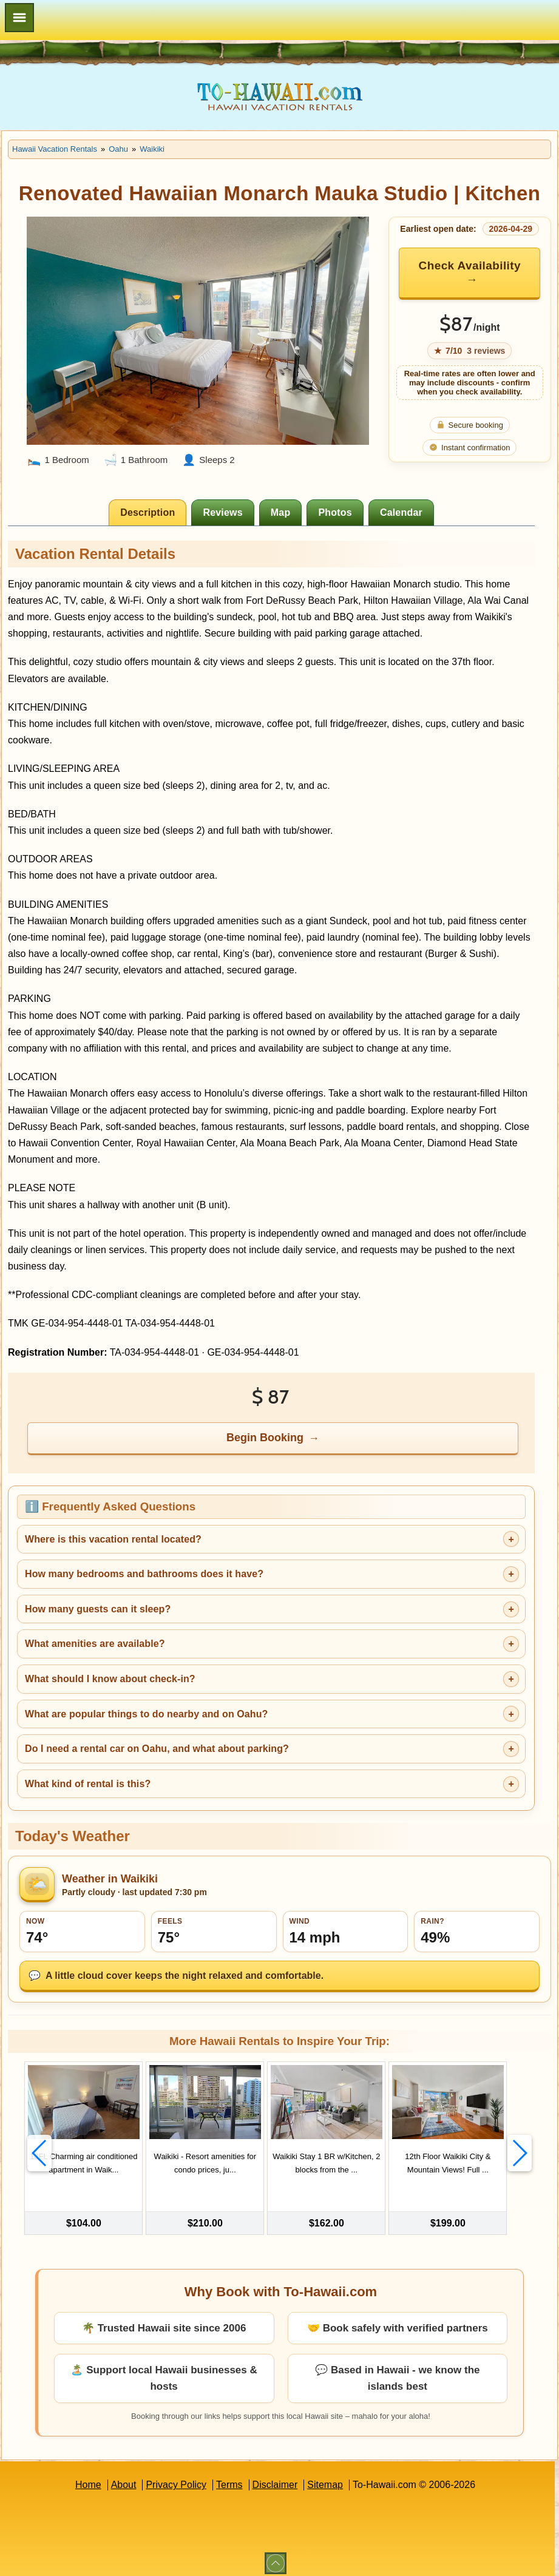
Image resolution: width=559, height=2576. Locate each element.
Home (88, 2478)
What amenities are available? (95, 1643)
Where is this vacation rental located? (113, 1539)
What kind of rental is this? (88, 1784)
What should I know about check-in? (110, 1679)
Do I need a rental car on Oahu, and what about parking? (157, 1748)
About (124, 2478)
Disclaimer (275, 2478)
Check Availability (470, 265)
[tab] (147, 512)
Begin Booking (264, 1438)
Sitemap (325, 2478)
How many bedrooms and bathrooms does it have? (144, 1574)
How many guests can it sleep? (98, 1609)
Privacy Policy (176, 2478)
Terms (229, 2478)
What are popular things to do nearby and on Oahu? (146, 1714)
